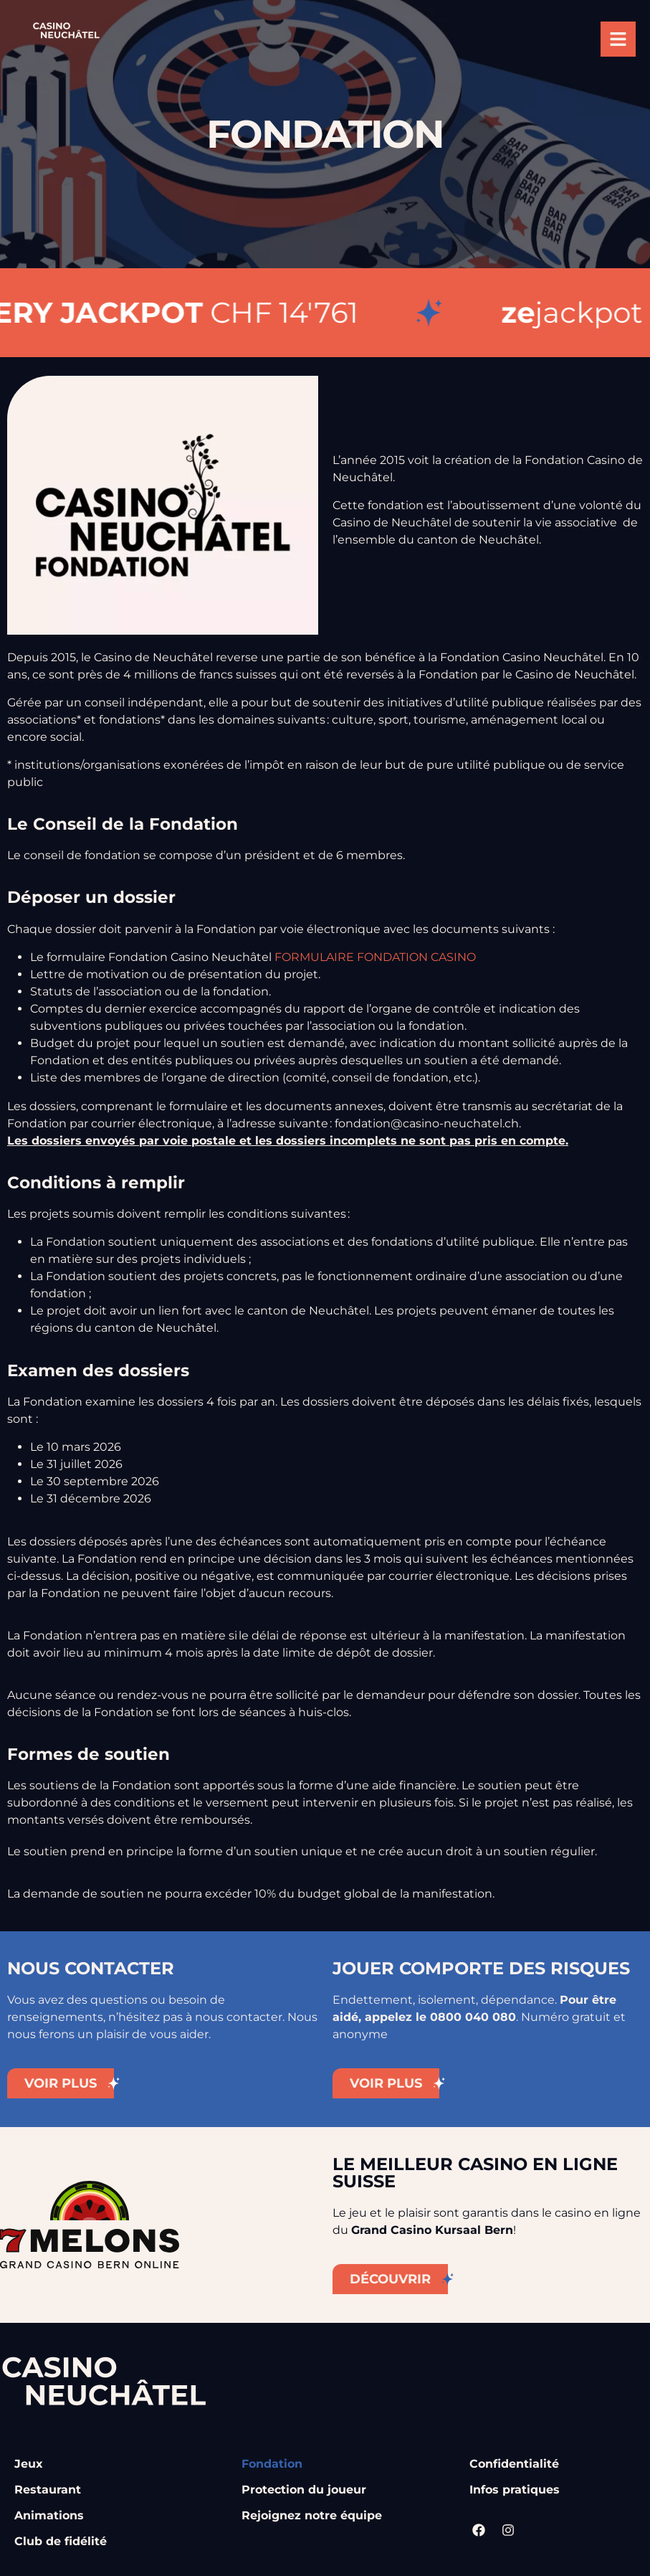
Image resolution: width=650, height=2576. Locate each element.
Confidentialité (514, 2464)
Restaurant (47, 2489)
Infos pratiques (514, 2489)
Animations (49, 2515)
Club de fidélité (60, 2541)
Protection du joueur (304, 2489)
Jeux (28, 2464)
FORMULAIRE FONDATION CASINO (375, 957)
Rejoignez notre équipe (312, 2515)
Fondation (272, 2464)
